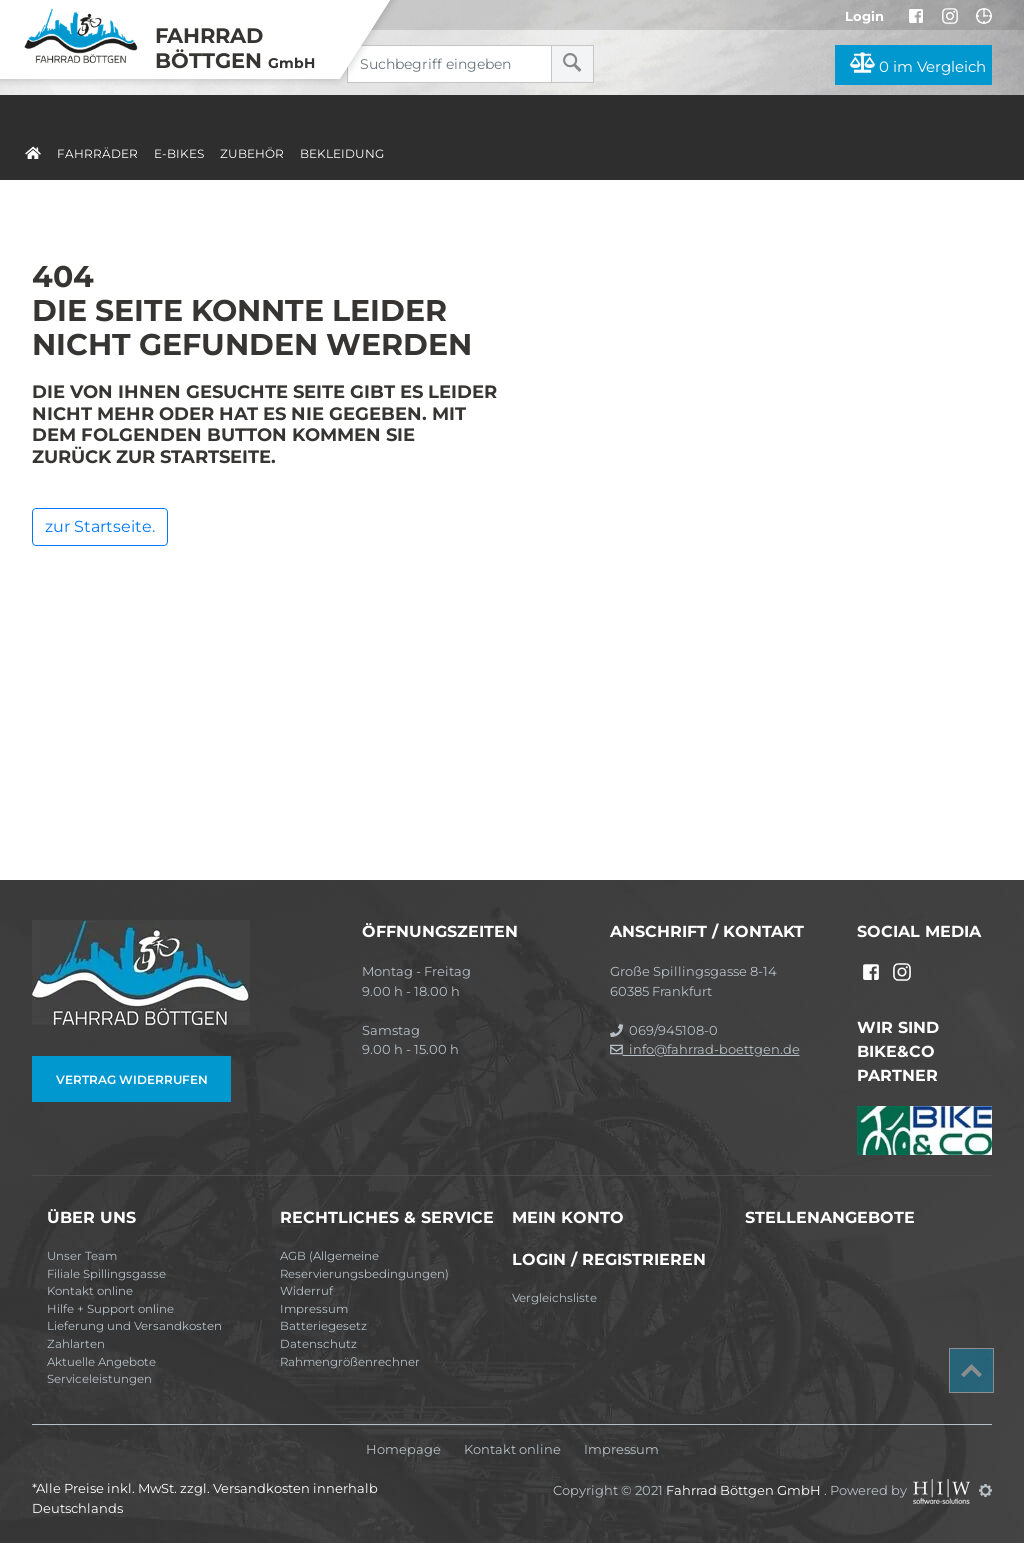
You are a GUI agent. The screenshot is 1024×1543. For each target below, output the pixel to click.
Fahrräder (97, 153)
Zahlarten (76, 1344)
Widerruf (306, 1291)
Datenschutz (318, 1344)
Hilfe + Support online (110, 1309)
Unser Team (82, 1256)
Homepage (403, 1449)
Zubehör (252, 153)
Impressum (314, 1309)
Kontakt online (90, 1291)
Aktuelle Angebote (101, 1362)
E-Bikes (179, 153)
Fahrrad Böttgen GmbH (745, 1490)
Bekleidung (342, 153)
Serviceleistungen (99, 1379)
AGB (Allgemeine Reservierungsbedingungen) (364, 1265)
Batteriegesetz (323, 1326)
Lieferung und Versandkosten (134, 1326)
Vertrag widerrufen (132, 1079)
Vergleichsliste (554, 1298)
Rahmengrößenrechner (350, 1362)
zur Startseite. (100, 526)
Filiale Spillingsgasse (106, 1274)
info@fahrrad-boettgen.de (705, 1049)
